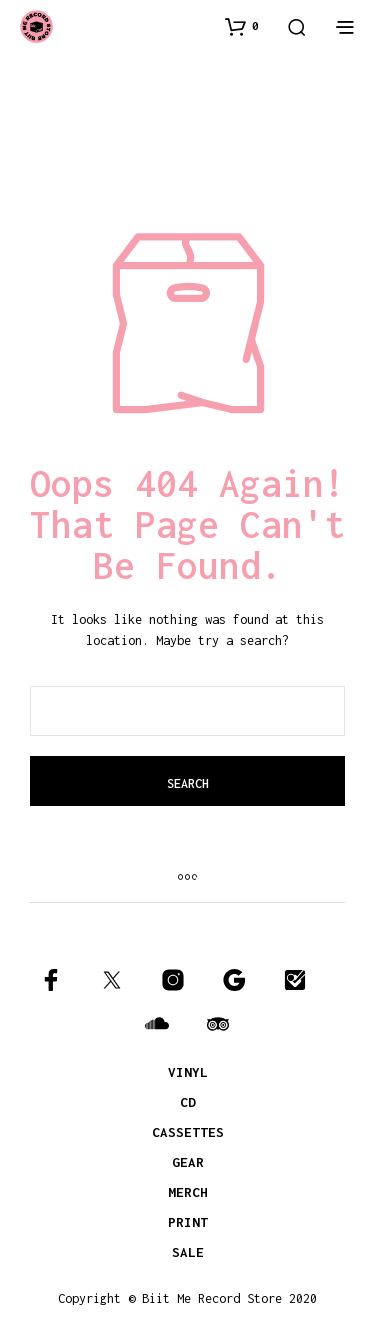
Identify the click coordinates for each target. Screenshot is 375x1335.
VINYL (188, 1072)
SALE (188, 1252)
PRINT (188, 1222)
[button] (242, 26)
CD (188, 1102)
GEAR (188, 1162)
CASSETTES (188, 1132)
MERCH (188, 1192)
